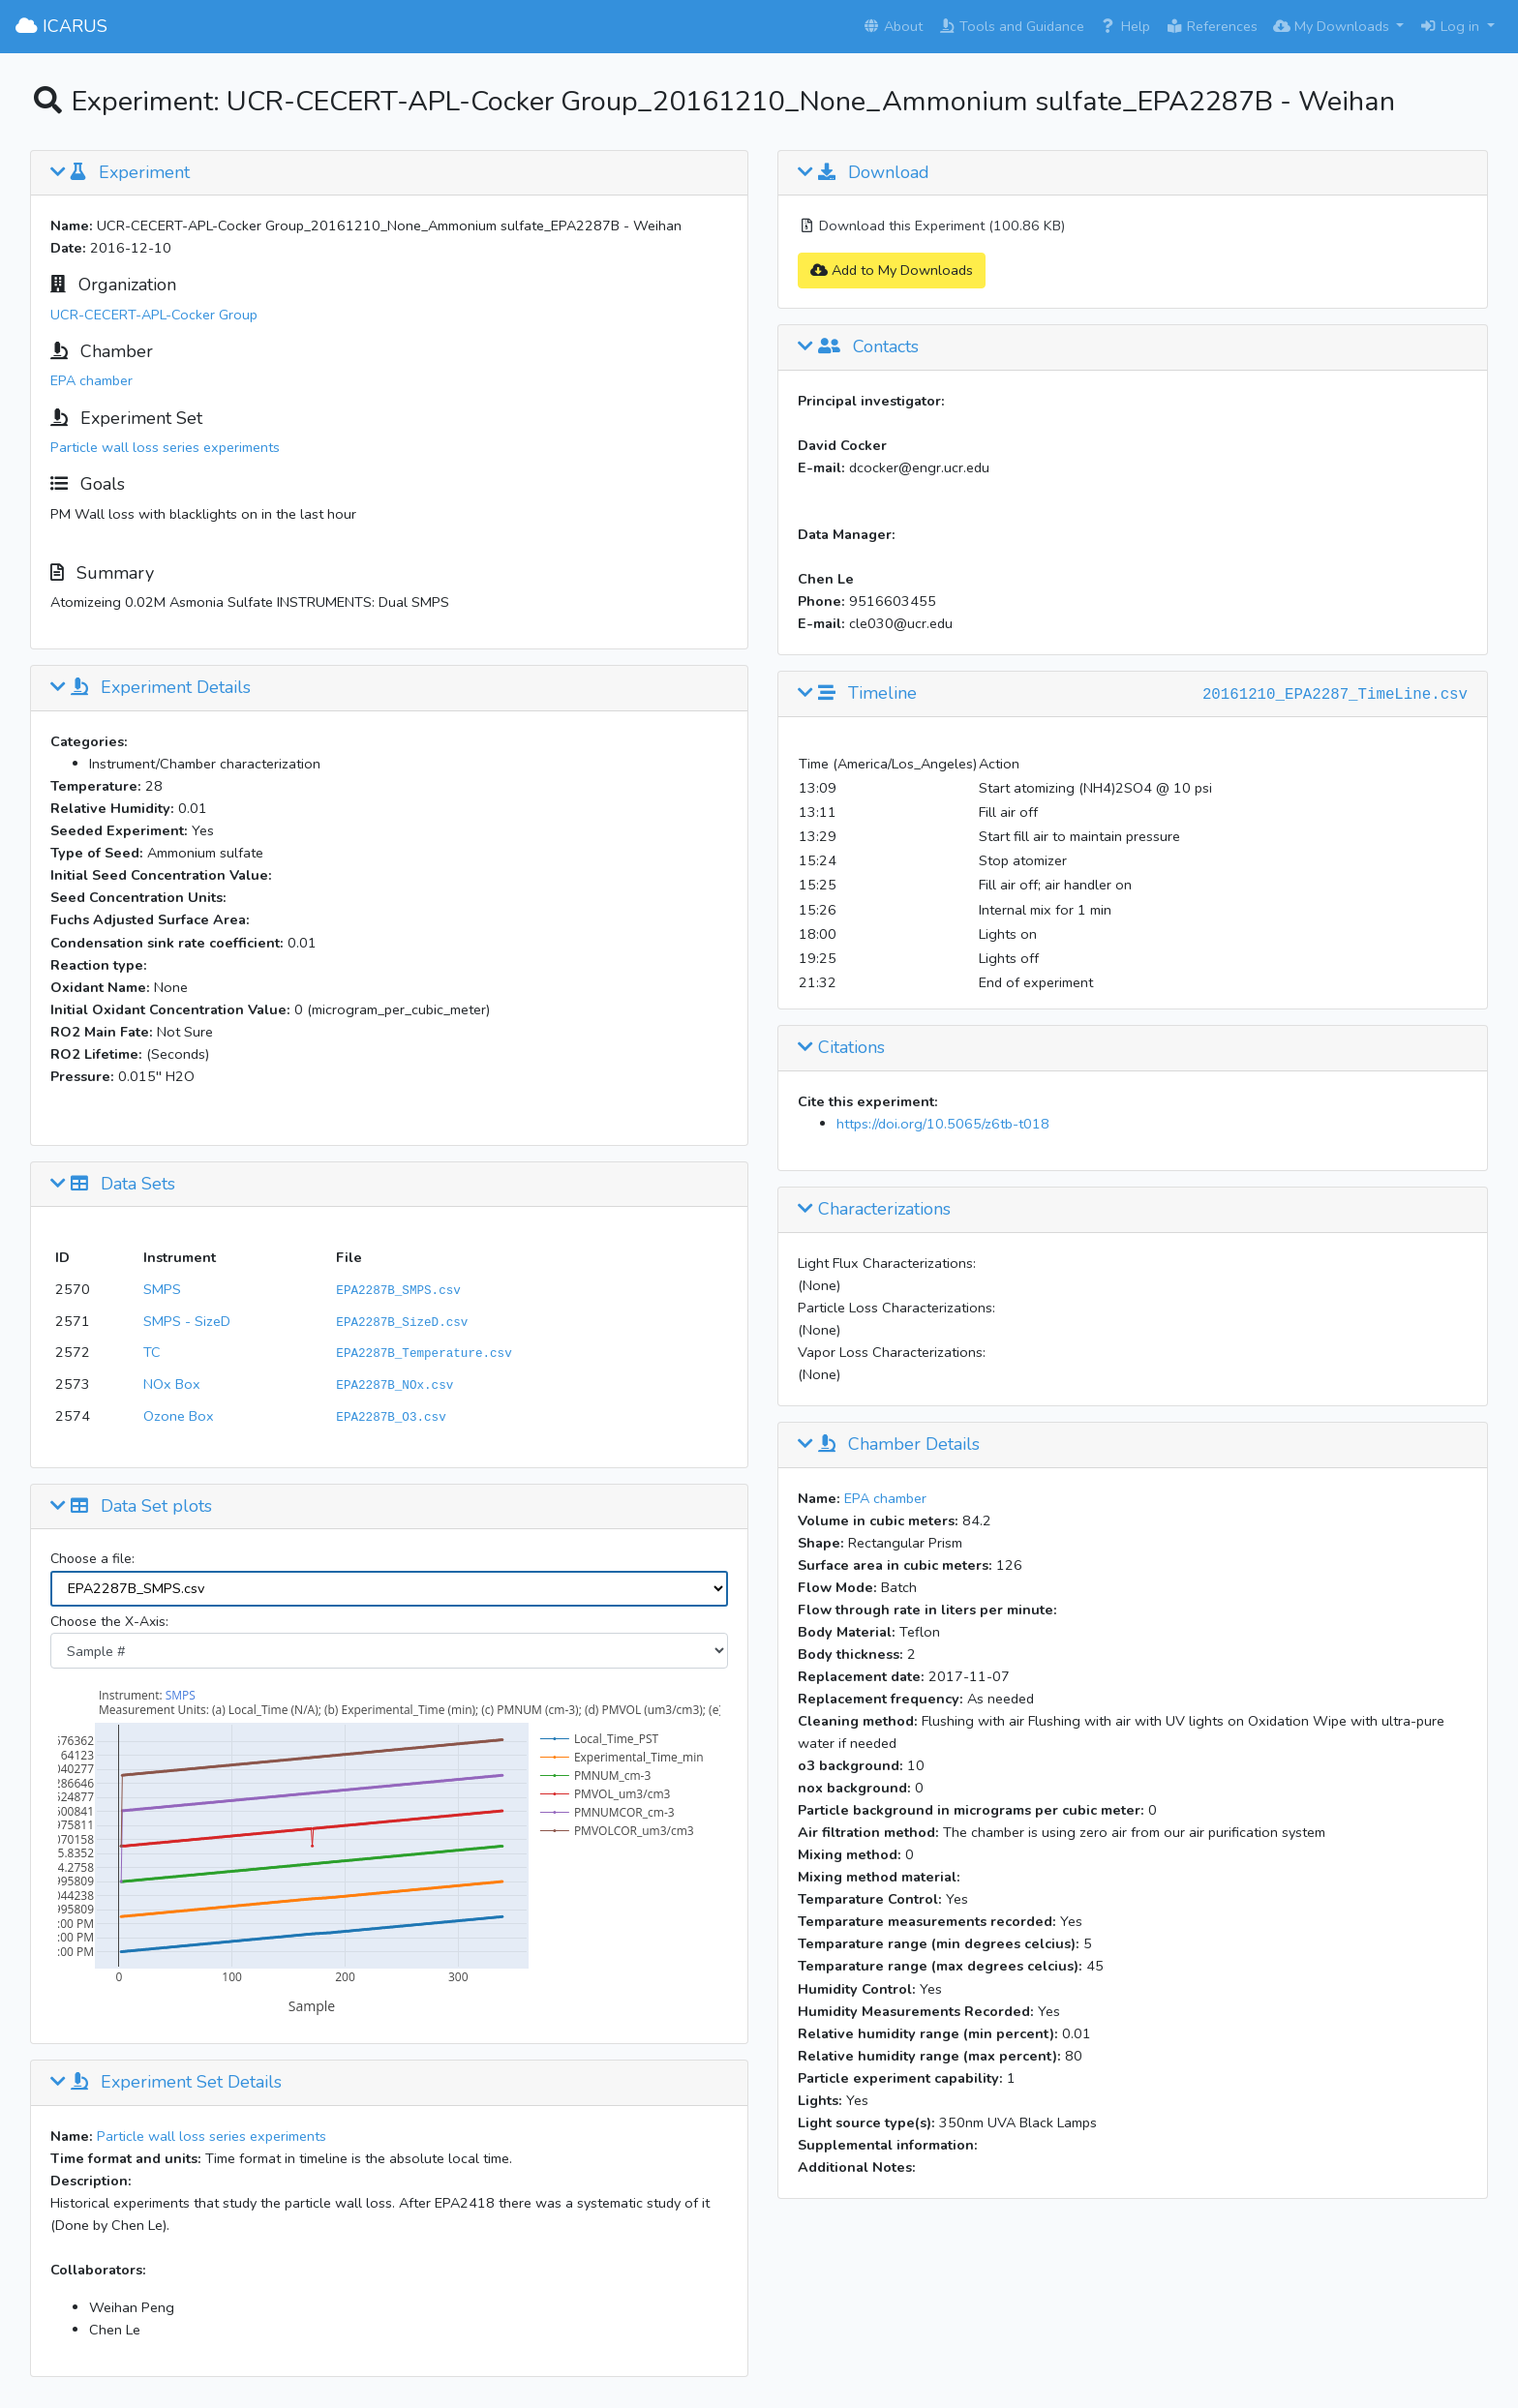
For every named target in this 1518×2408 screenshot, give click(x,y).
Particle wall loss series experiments (165, 447)
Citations (841, 1048)
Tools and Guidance (1011, 26)
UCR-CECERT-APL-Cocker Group (154, 314)
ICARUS (61, 26)
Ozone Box (178, 1416)
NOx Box (171, 1384)
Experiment (120, 173)
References (1212, 26)
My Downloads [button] (1333, 26)
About (893, 26)
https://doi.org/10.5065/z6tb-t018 (942, 1123)
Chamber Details (889, 1445)
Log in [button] (1451, 26)
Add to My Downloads (891, 270)
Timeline (857, 694)
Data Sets (112, 1184)
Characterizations (874, 1209)
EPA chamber (91, 380)
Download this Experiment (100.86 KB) (931, 225)
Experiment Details (150, 688)
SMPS (162, 1289)
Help (1125, 26)
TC (152, 1352)
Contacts (858, 347)
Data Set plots (131, 1507)
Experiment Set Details (166, 2082)
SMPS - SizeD (186, 1321)
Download (863, 173)
